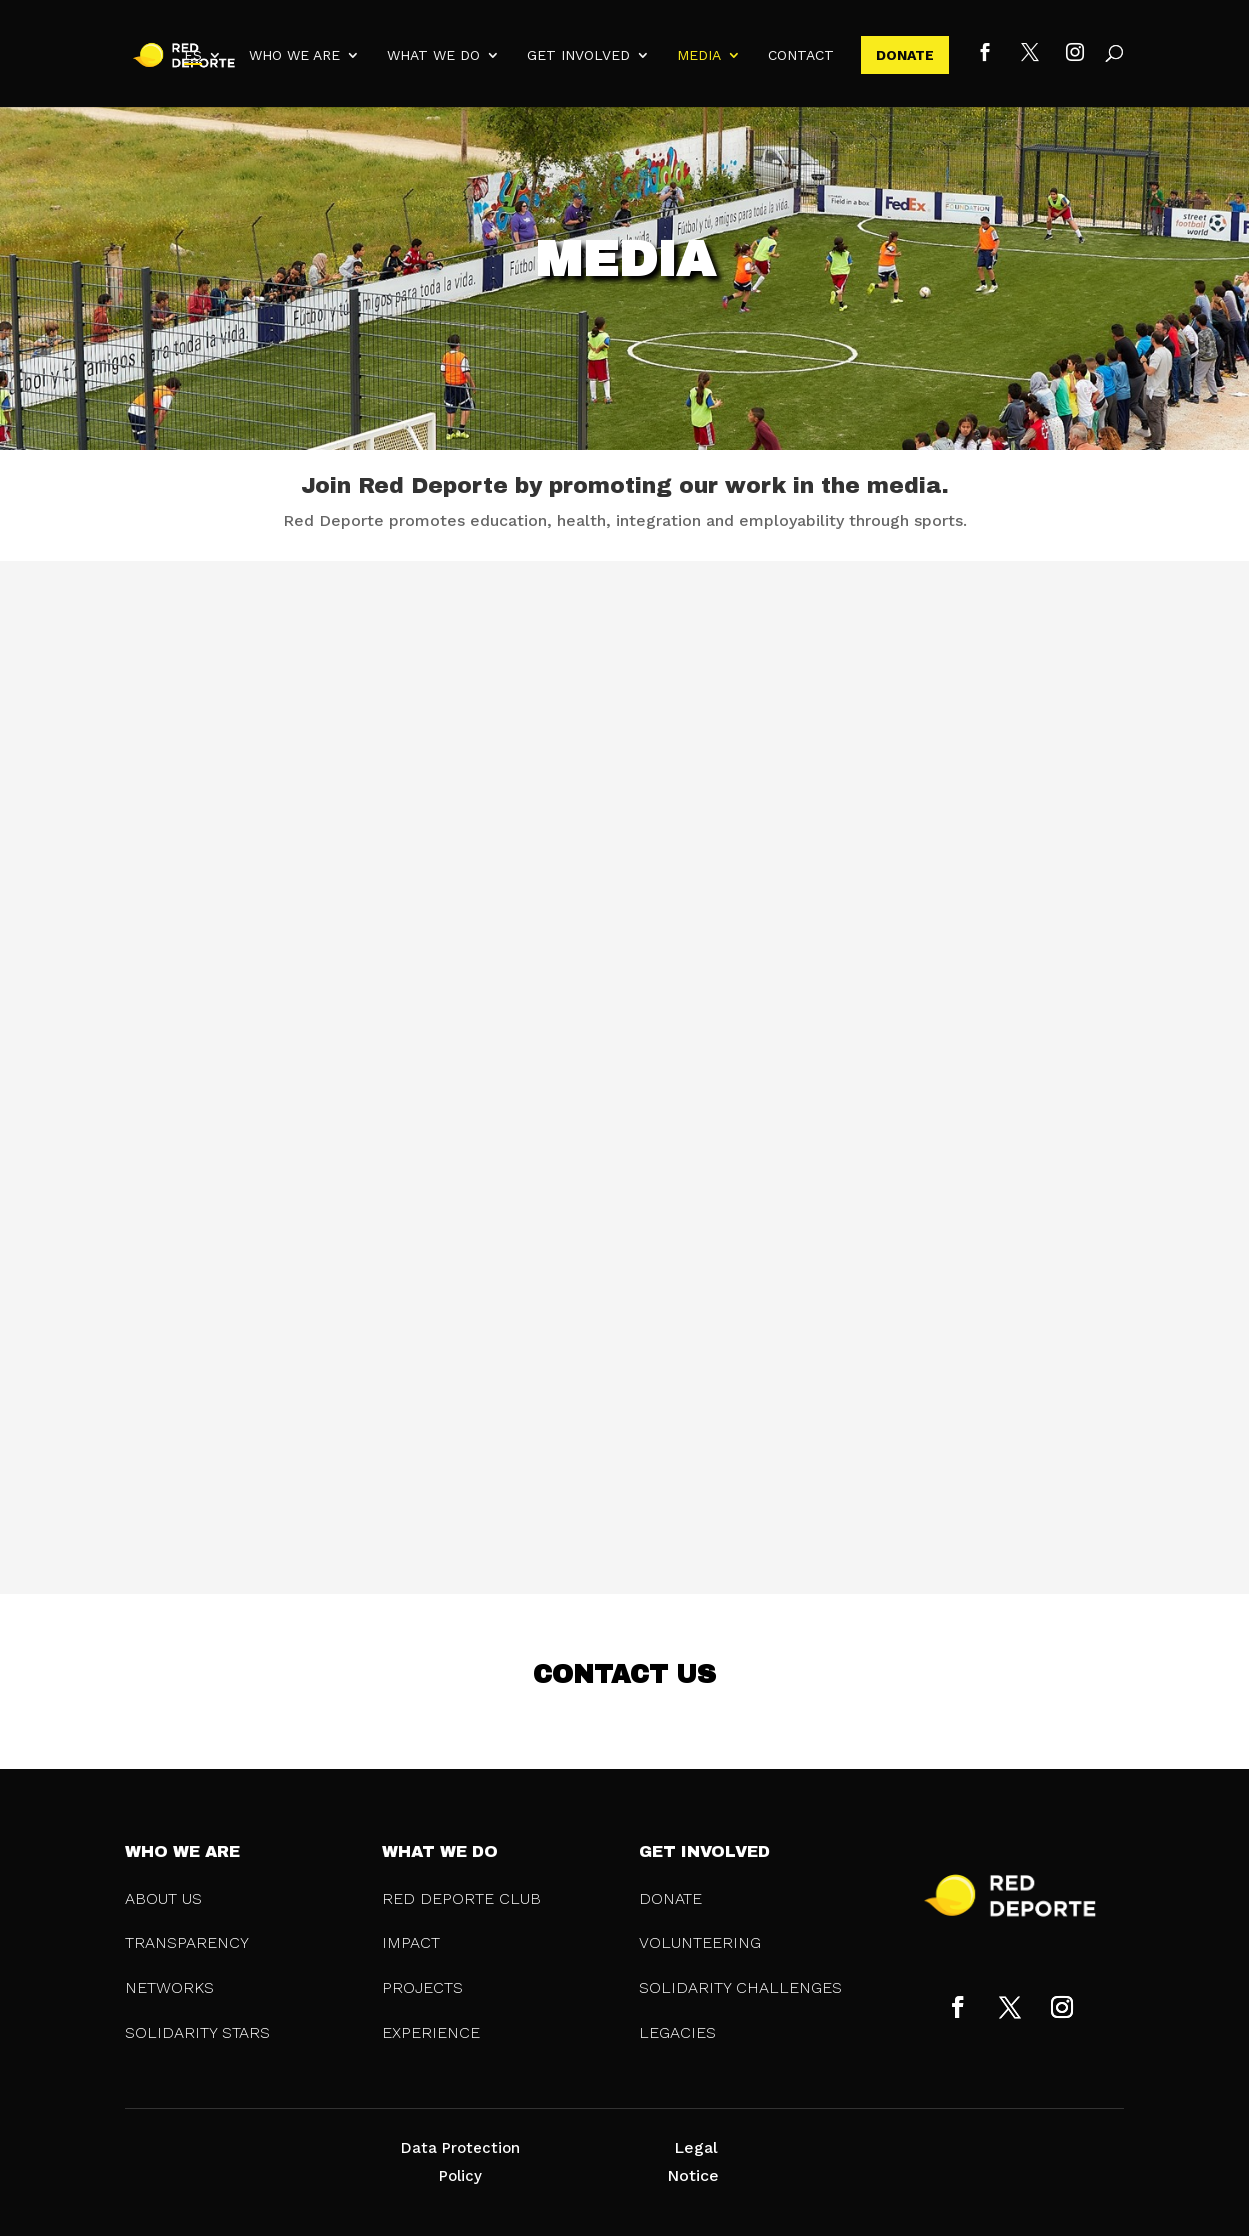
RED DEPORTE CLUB (461, 1898)
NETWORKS (169, 1987)
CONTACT (801, 55)
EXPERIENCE (431, 2032)
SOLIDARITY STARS (197, 2032)
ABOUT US (163, 1898)
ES (193, 55)
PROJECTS (422, 1987)
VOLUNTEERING (700, 1942)
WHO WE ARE (294, 55)
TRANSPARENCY (187, 1942)
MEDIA (699, 55)
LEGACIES (677, 2032)
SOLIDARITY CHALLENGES (740, 1987)
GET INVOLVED (578, 55)
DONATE (905, 55)
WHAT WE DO (433, 55)
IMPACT (411, 1942)
